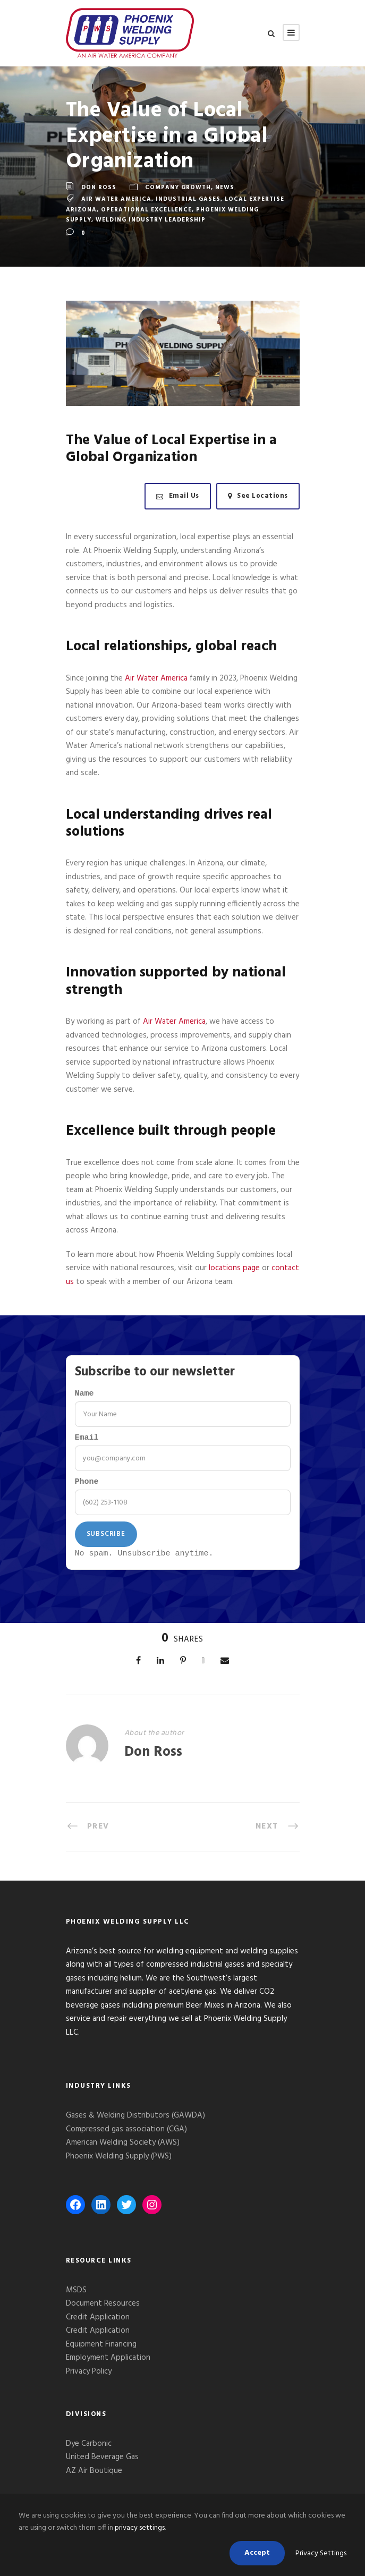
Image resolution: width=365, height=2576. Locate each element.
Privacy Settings (320, 2553)
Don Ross (98, 187)
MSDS (76, 2296)
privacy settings (140, 2528)
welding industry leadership (151, 220)
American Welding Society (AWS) (123, 2148)
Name (84, 1394)
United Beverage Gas (102, 2462)
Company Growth (178, 187)
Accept (257, 2553)
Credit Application (98, 2323)
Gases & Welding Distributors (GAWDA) (135, 2121)
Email (87, 1440)
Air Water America (116, 199)
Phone (87, 1486)
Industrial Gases (188, 199)
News (224, 187)
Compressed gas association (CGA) (126, 2135)
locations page (234, 1268)
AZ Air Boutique (94, 2476)
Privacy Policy (90, 2377)
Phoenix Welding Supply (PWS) (119, 2162)
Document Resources (103, 2309)
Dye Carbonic (89, 2449)
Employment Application (108, 2363)
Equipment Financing (101, 2350)
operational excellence (146, 210)
